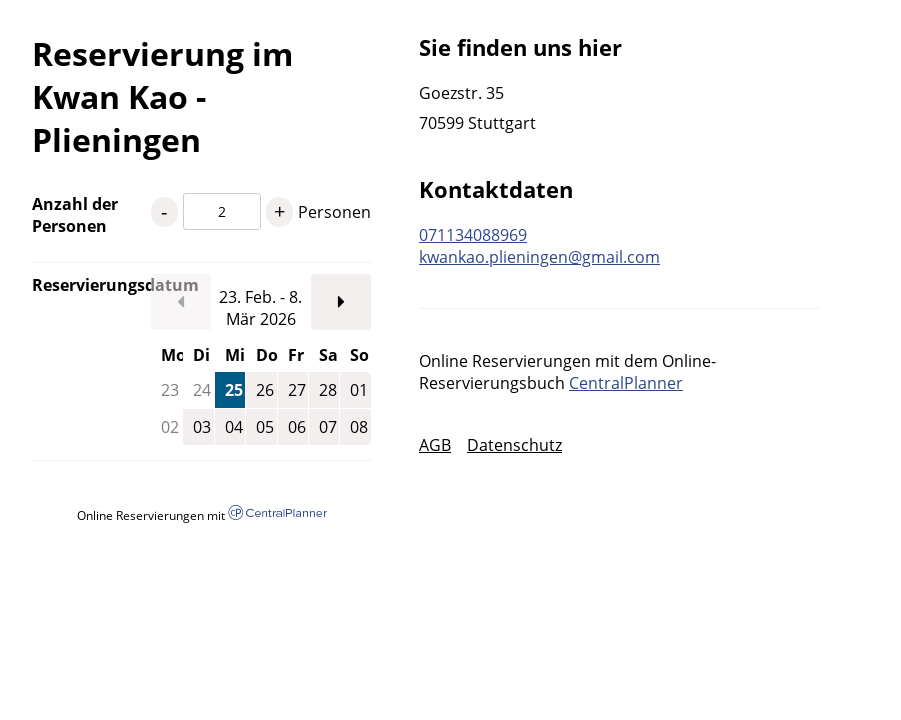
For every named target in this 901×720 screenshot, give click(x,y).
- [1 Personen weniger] (164, 211)
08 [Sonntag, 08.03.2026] (359, 427)
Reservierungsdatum (91, 285)
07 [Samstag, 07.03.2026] (328, 427)
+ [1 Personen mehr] (279, 211)
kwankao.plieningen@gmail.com (539, 257)
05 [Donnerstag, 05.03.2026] (265, 427)
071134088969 (473, 235)
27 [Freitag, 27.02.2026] (297, 390)
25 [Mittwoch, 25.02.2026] (234, 390)
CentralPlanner (626, 383)
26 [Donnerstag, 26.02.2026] (265, 390)
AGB (435, 445)
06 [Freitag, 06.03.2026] (297, 427)
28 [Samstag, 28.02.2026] (328, 390)
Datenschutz (514, 445)
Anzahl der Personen (75, 215)
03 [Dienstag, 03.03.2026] (202, 427)
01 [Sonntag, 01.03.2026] (359, 390)
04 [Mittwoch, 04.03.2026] (234, 427)
